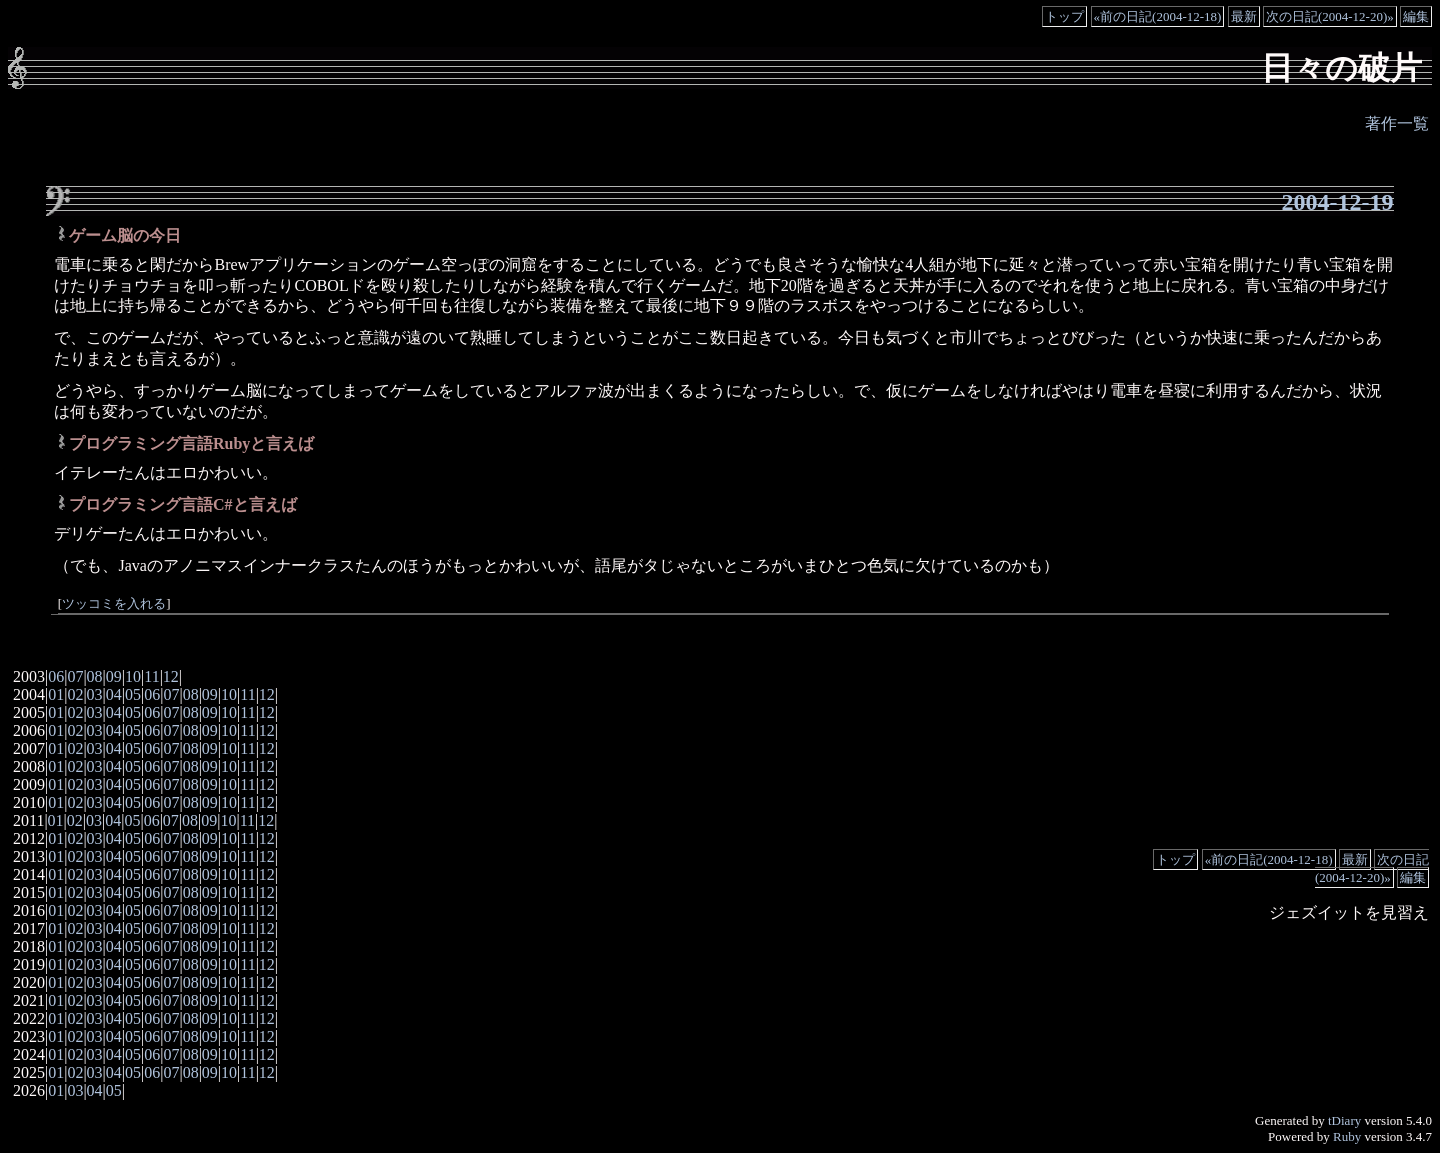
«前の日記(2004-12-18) (1158, 16)
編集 (1416, 16)
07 (75, 676)
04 (114, 694)
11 (151, 676)
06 (56, 676)
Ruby (1347, 1136)
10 (133, 676)
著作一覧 (1397, 123)
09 (114, 676)
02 (75, 694)
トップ (1064, 16)
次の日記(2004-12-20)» (1330, 16)
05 (133, 694)
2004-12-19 (1338, 202)
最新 (1244, 16)
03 (95, 694)
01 (56, 694)
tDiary (1344, 1120)
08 (95, 676)
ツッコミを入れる (114, 604)
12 (171, 676)
